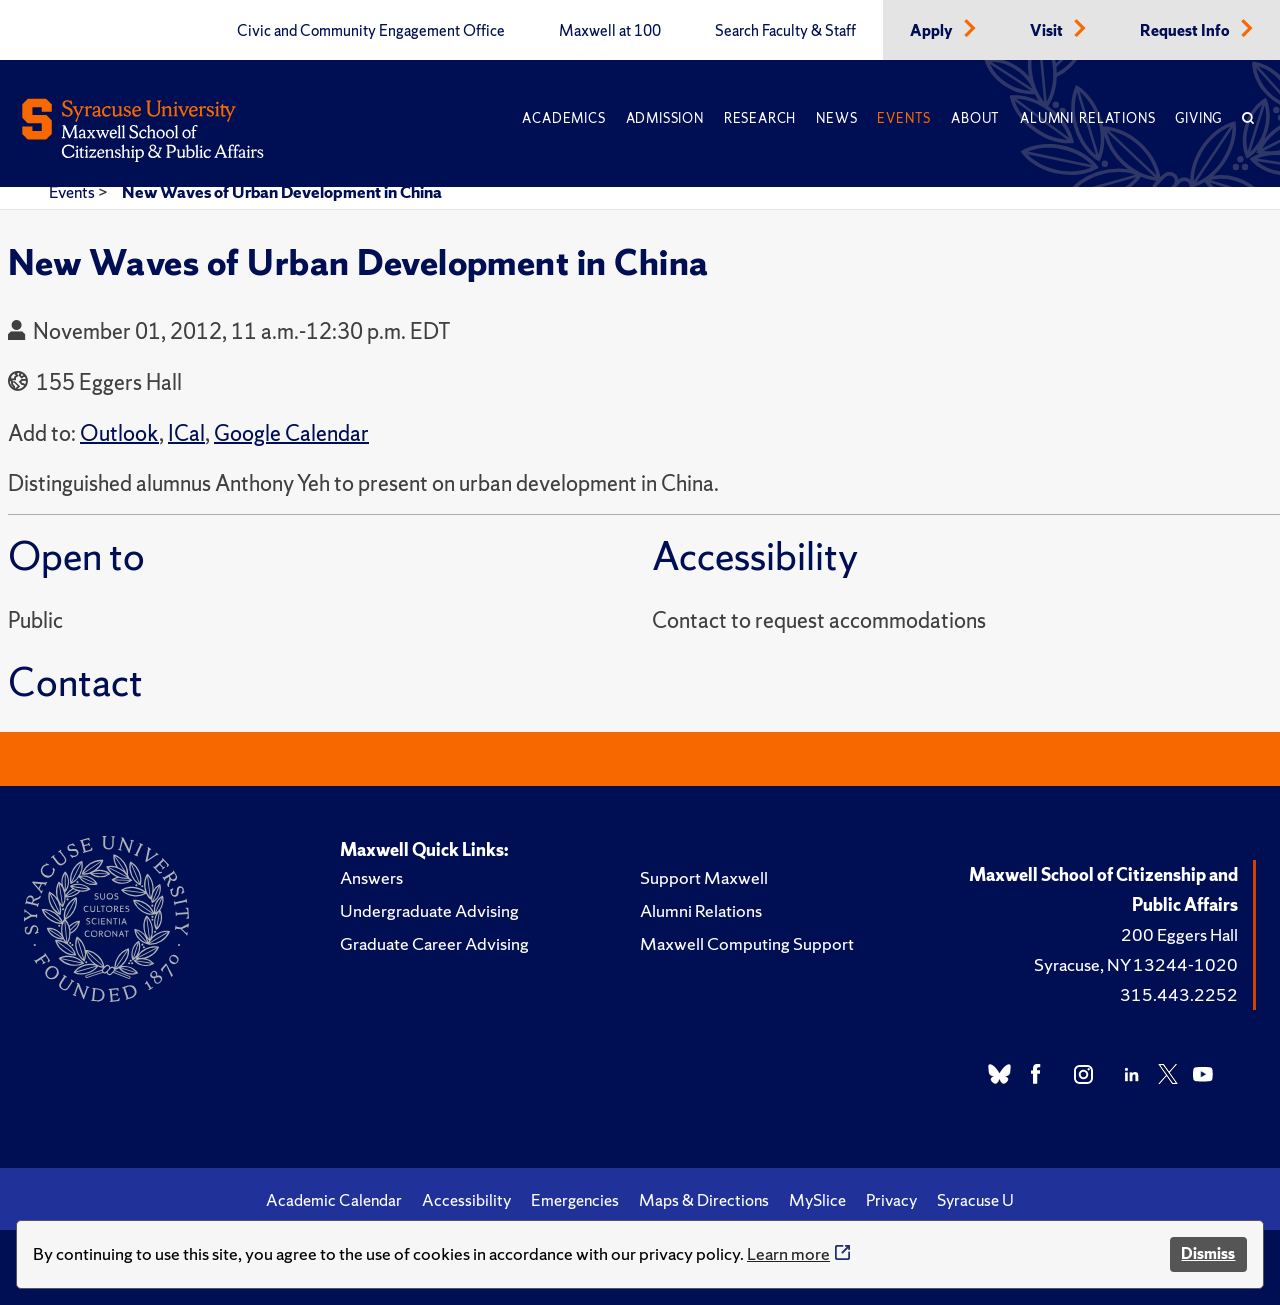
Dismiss (1208, 1253)
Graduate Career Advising (434, 943)
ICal (186, 433)
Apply (933, 31)
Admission (665, 118)
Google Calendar (291, 433)
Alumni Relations (1087, 118)
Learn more (788, 1253)
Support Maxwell (704, 877)
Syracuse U (975, 1200)
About (975, 118)
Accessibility (466, 1200)
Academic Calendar (334, 1200)
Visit (1048, 31)
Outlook (119, 433)
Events (904, 118)
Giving (1198, 118)
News (836, 118)
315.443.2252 (1179, 994)
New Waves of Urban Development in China (282, 192)
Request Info (1186, 31)
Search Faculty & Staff (785, 31)
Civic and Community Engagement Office (371, 31)
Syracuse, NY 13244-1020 (1136, 964)
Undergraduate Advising (429, 910)
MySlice (817, 1200)
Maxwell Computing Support (747, 943)
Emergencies (575, 1200)
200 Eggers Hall (1179, 934)
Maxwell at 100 (610, 31)
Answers (371, 877)
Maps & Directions (704, 1200)
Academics (563, 118)
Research (760, 118)
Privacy (891, 1200)
